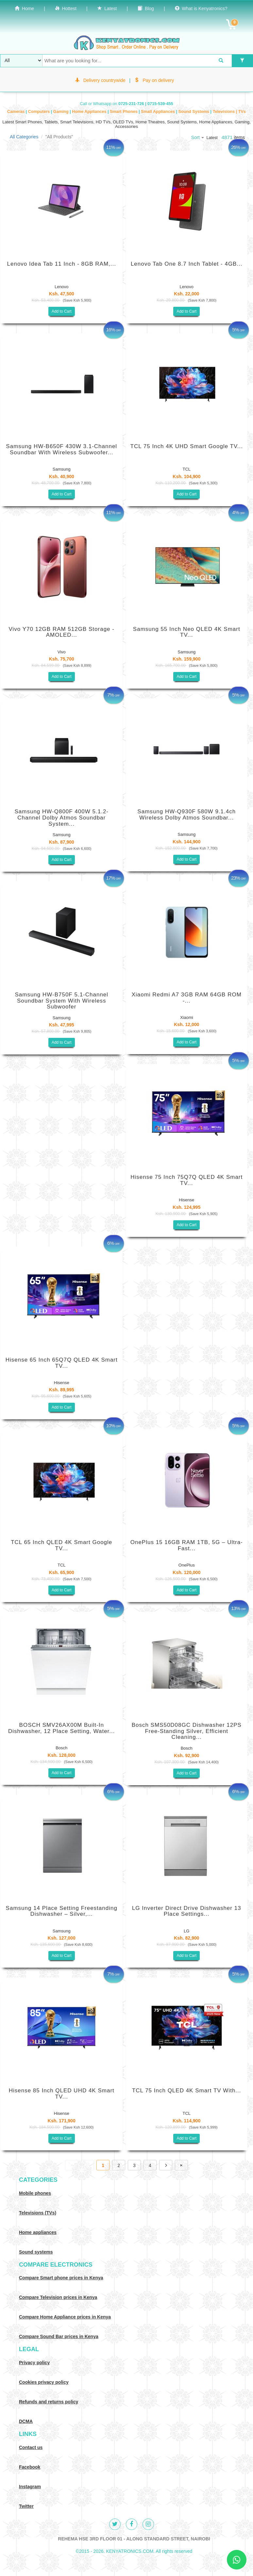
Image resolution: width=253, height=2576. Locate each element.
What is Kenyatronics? (201, 8)
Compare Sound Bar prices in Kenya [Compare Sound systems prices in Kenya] (58, 2336)
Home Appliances (90, 111)
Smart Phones (124, 111)
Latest (107, 8)
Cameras (16, 111)
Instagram (30, 2486)
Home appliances (38, 2232)
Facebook (29, 2467)
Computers (39, 111)
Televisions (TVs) (37, 2212)
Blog (146, 8)
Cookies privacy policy (44, 2382)
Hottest (65, 8)
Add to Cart (62, 311)
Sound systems (36, 2252)
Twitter (26, 2506)
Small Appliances (158, 111)
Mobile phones (35, 2193)
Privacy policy (34, 2362)
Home (24, 8)
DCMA (26, 2421)
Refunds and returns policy (48, 2401)
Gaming (61, 111)
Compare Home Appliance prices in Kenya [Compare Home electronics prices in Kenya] (65, 2316)
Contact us (30, 2447)
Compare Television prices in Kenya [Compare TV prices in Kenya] (58, 2297)
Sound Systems (194, 111)
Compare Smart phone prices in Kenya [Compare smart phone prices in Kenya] (61, 2277)
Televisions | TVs (229, 111)
